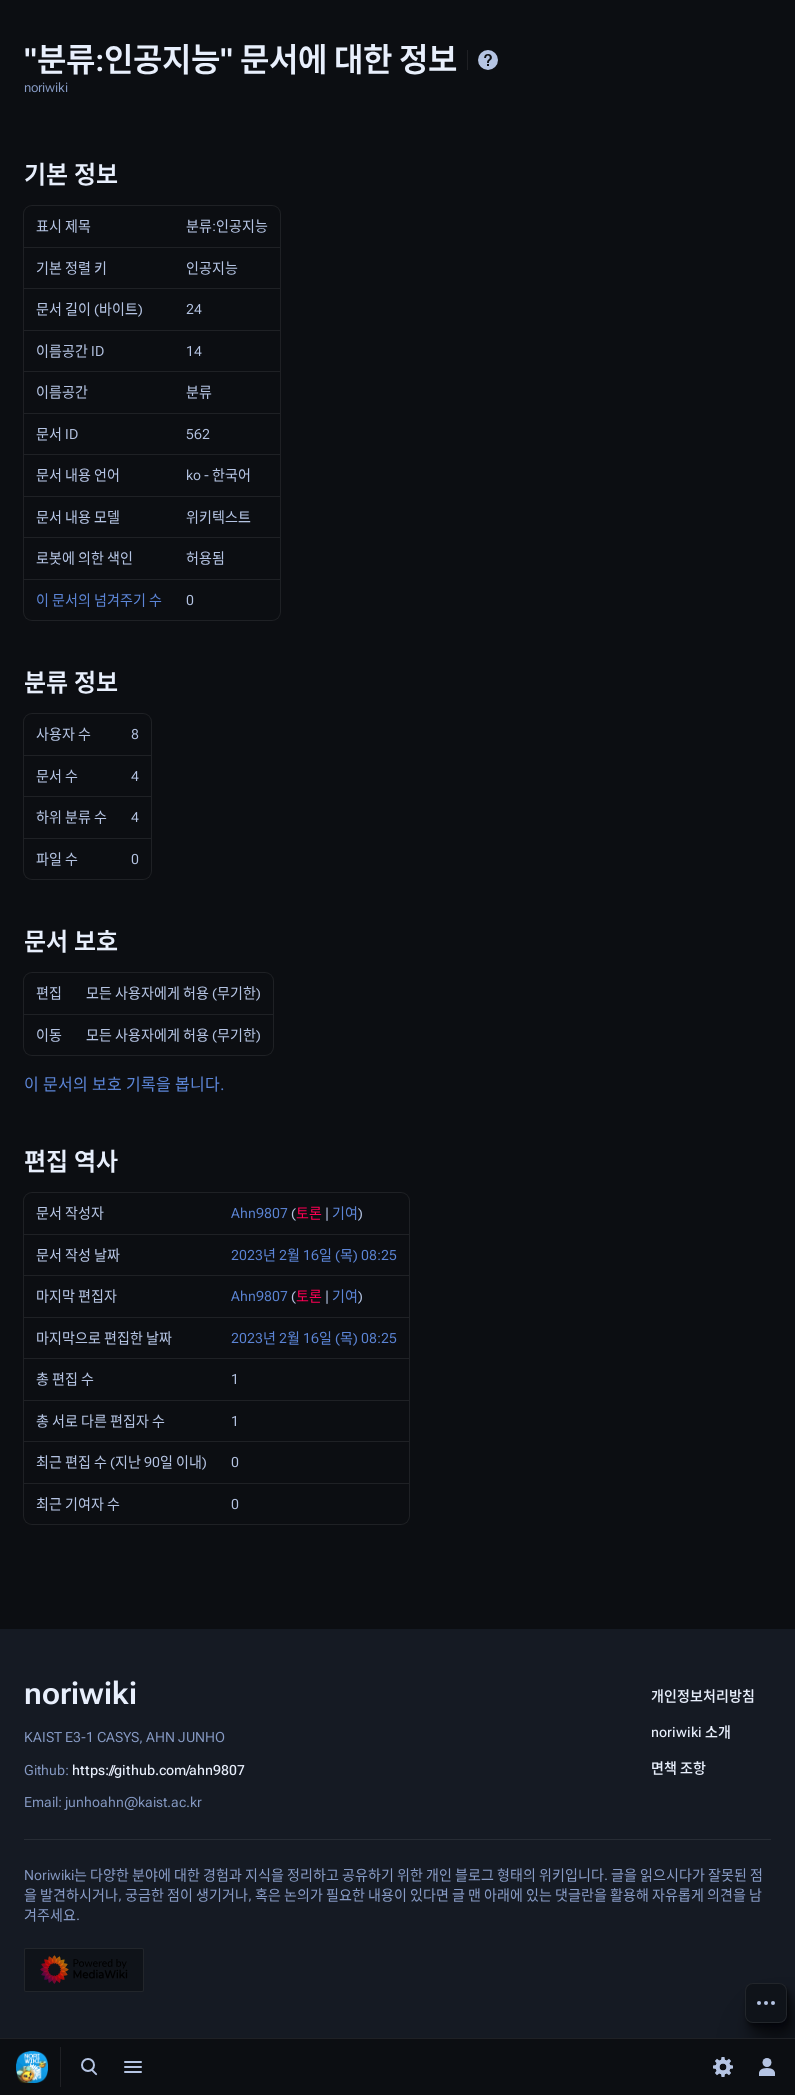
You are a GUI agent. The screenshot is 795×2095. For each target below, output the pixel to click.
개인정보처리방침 (703, 1696)
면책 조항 (678, 1768)
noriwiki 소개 (691, 1732)
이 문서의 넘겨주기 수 (99, 600)
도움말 (488, 60)
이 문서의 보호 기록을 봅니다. (124, 1084)
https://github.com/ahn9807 (158, 1769)
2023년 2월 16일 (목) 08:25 (314, 1255)
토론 (309, 1213)
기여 (345, 1213)
